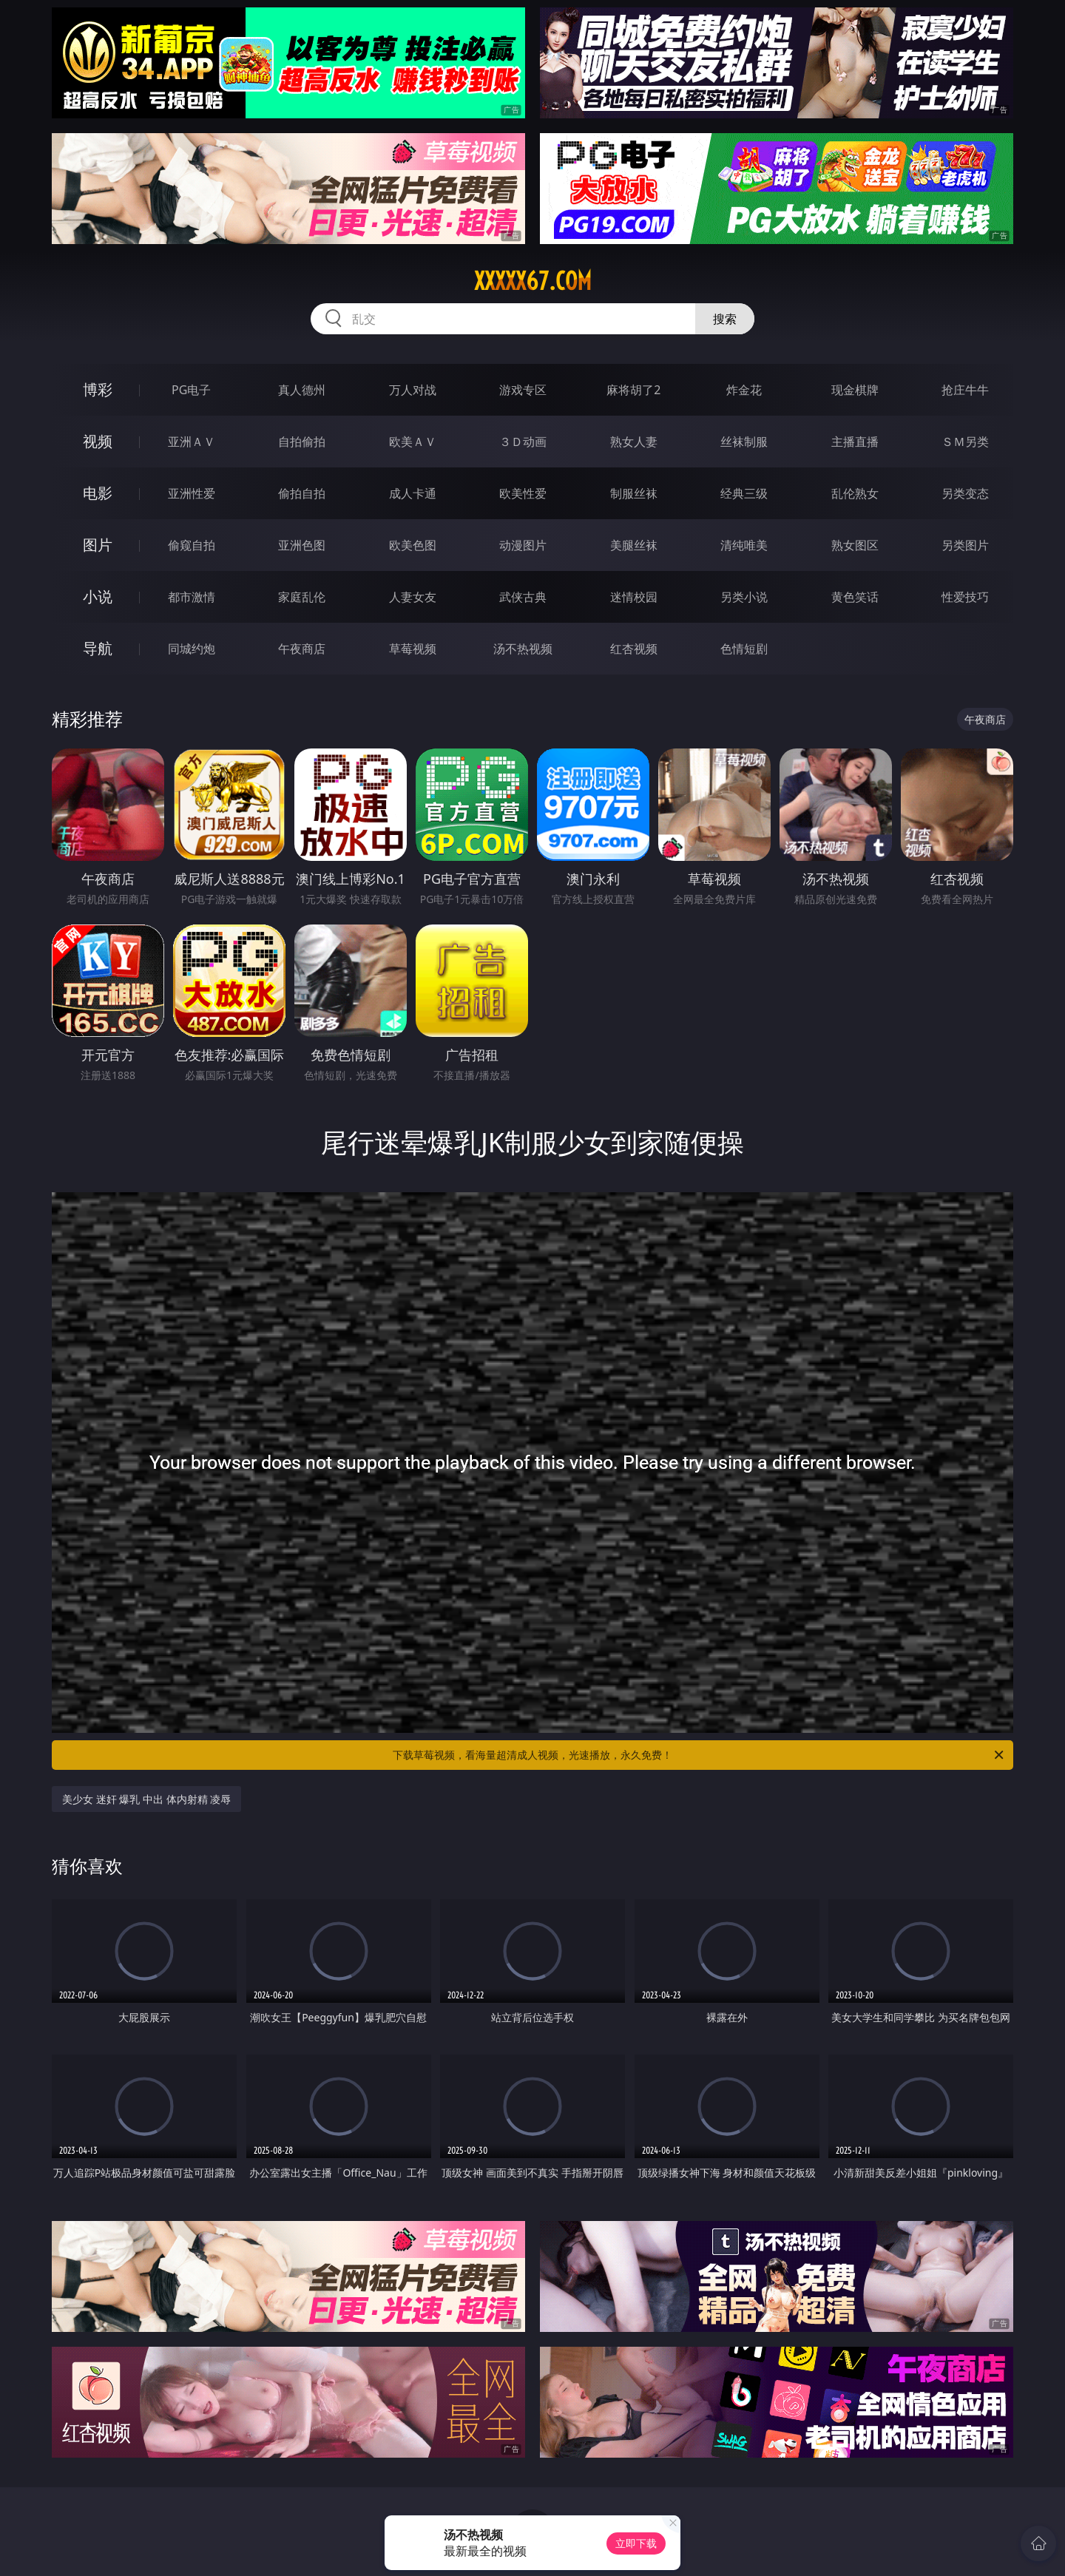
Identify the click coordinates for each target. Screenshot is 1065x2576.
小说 (97, 596)
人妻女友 (412, 597)
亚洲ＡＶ (191, 441)
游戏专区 (523, 390)
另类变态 (965, 493)
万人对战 (412, 390)
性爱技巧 (965, 597)
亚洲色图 (301, 545)
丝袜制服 (744, 441)
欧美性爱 (523, 493)
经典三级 (744, 493)
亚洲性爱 (191, 493)
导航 (97, 648)
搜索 (725, 319)
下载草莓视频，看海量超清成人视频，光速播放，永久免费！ (699, 1755)
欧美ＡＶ (412, 441)
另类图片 (965, 545)
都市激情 (191, 597)
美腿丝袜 (633, 545)
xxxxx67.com (533, 281)
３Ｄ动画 (523, 441)
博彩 (97, 389)
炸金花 (744, 390)
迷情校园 (633, 597)
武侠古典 (523, 597)
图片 (97, 545)
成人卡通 (412, 493)
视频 (97, 441)
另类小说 (744, 597)
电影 (97, 493)
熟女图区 (855, 545)
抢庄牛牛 (965, 390)
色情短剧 (744, 648)
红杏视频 (633, 648)
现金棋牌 (855, 390)
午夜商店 (301, 648)
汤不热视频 (522, 648)
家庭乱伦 (301, 597)
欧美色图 (412, 545)
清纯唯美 (744, 545)
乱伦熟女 (855, 493)
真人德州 (301, 390)
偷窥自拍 (191, 545)
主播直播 (855, 441)
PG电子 (191, 390)
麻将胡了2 (633, 390)
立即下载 (636, 2543)
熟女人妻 (633, 441)
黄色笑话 (855, 597)
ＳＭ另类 (965, 441)
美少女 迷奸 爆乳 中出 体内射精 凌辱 (146, 1799)
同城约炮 (191, 648)
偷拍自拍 (301, 493)
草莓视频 (412, 648)
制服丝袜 (633, 493)
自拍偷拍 (301, 441)
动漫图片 (523, 545)
